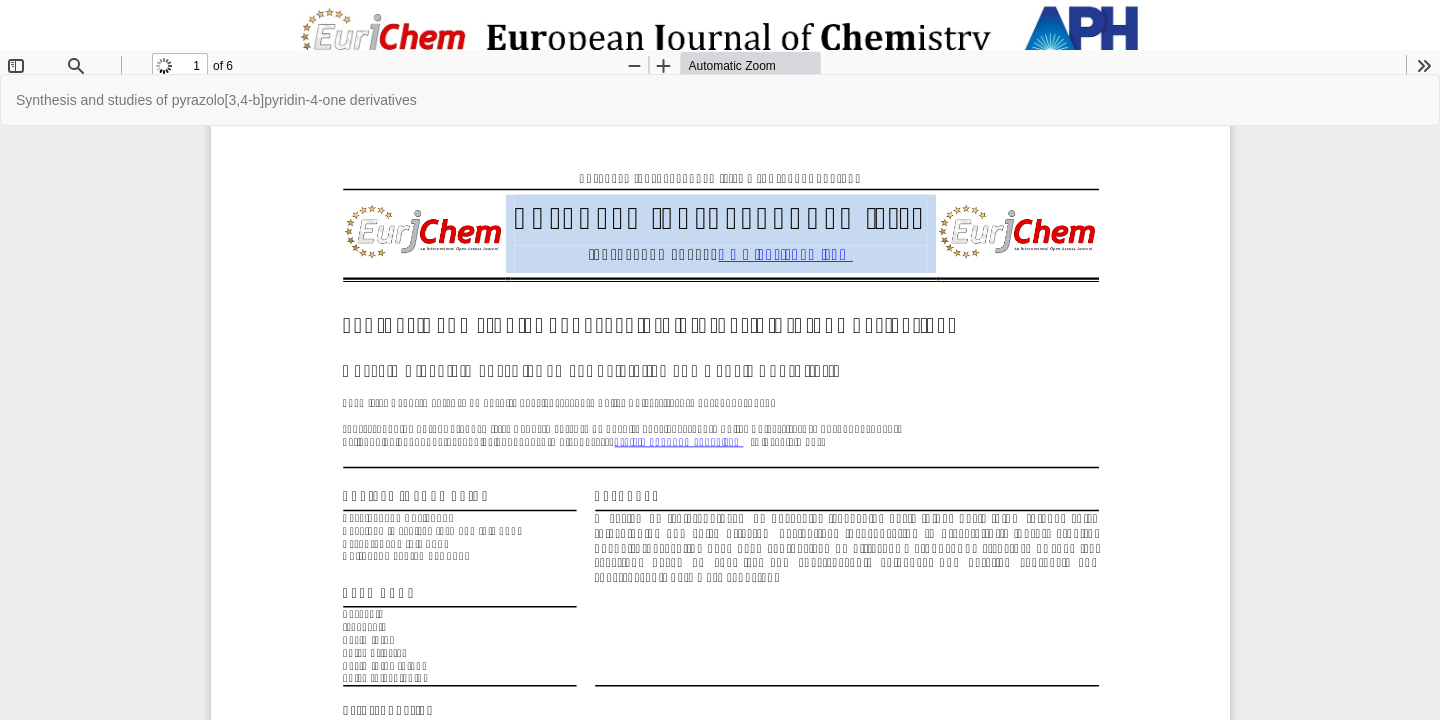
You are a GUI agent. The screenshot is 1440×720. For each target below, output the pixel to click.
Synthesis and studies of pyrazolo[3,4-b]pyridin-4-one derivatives (216, 100)
